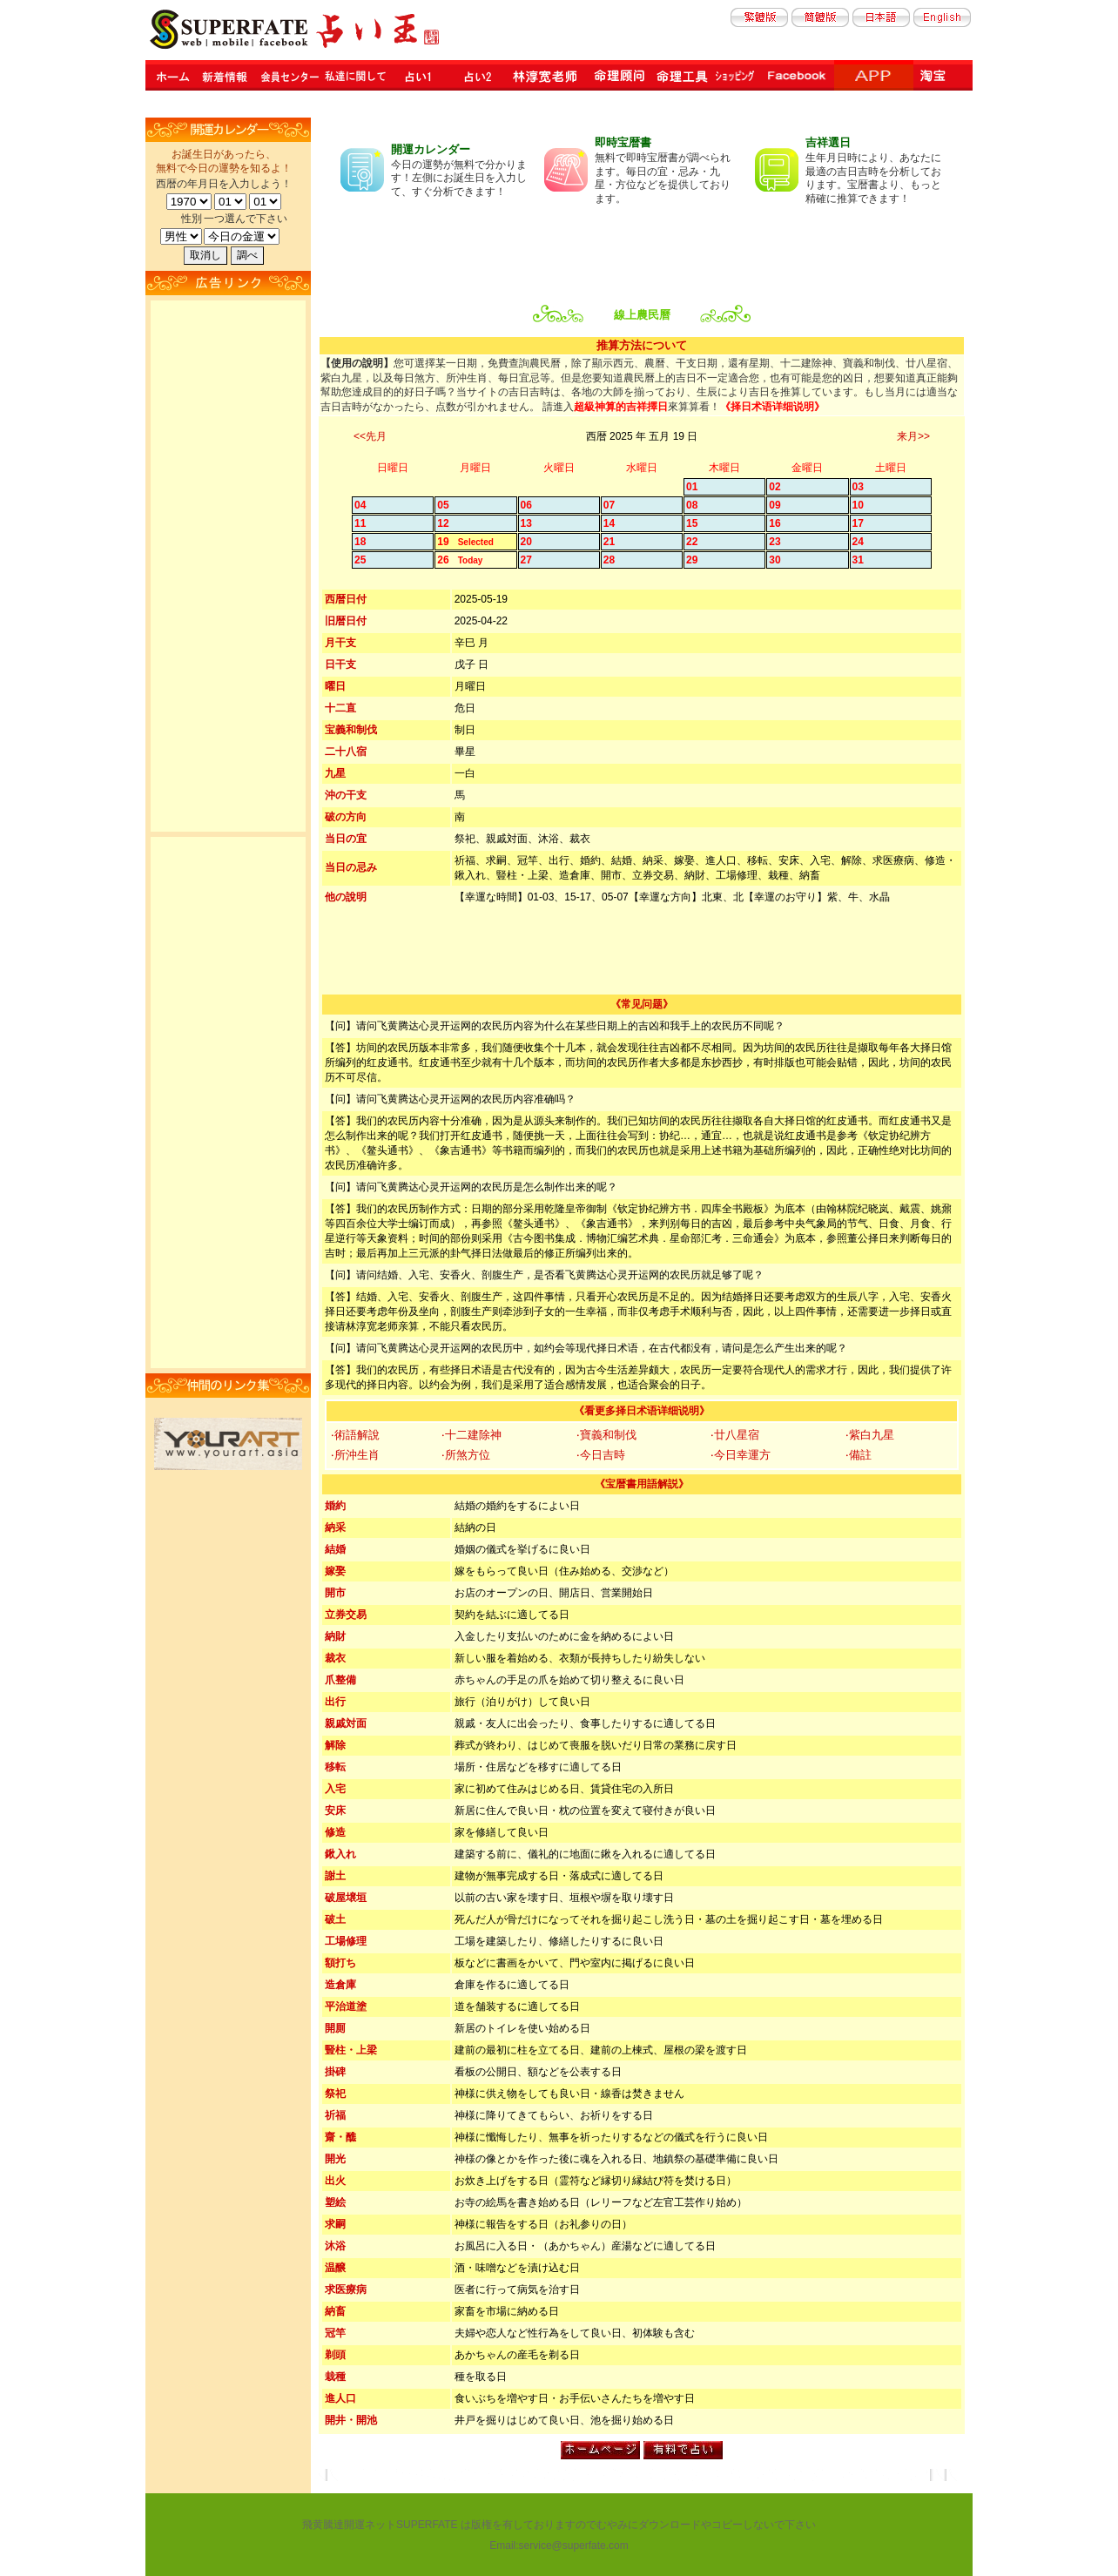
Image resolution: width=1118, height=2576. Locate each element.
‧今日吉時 (600, 1454)
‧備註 (858, 1454)
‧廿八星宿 (735, 1434)
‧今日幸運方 (741, 1454)
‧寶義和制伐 (606, 1434)
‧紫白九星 (869, 1434)
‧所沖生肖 (355, 1454)
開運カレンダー (430, 149)
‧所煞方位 (465, 1454)
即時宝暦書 (623, 142)
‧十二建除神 (471, 1434)
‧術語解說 (355, 1434)
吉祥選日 (828, 142)
